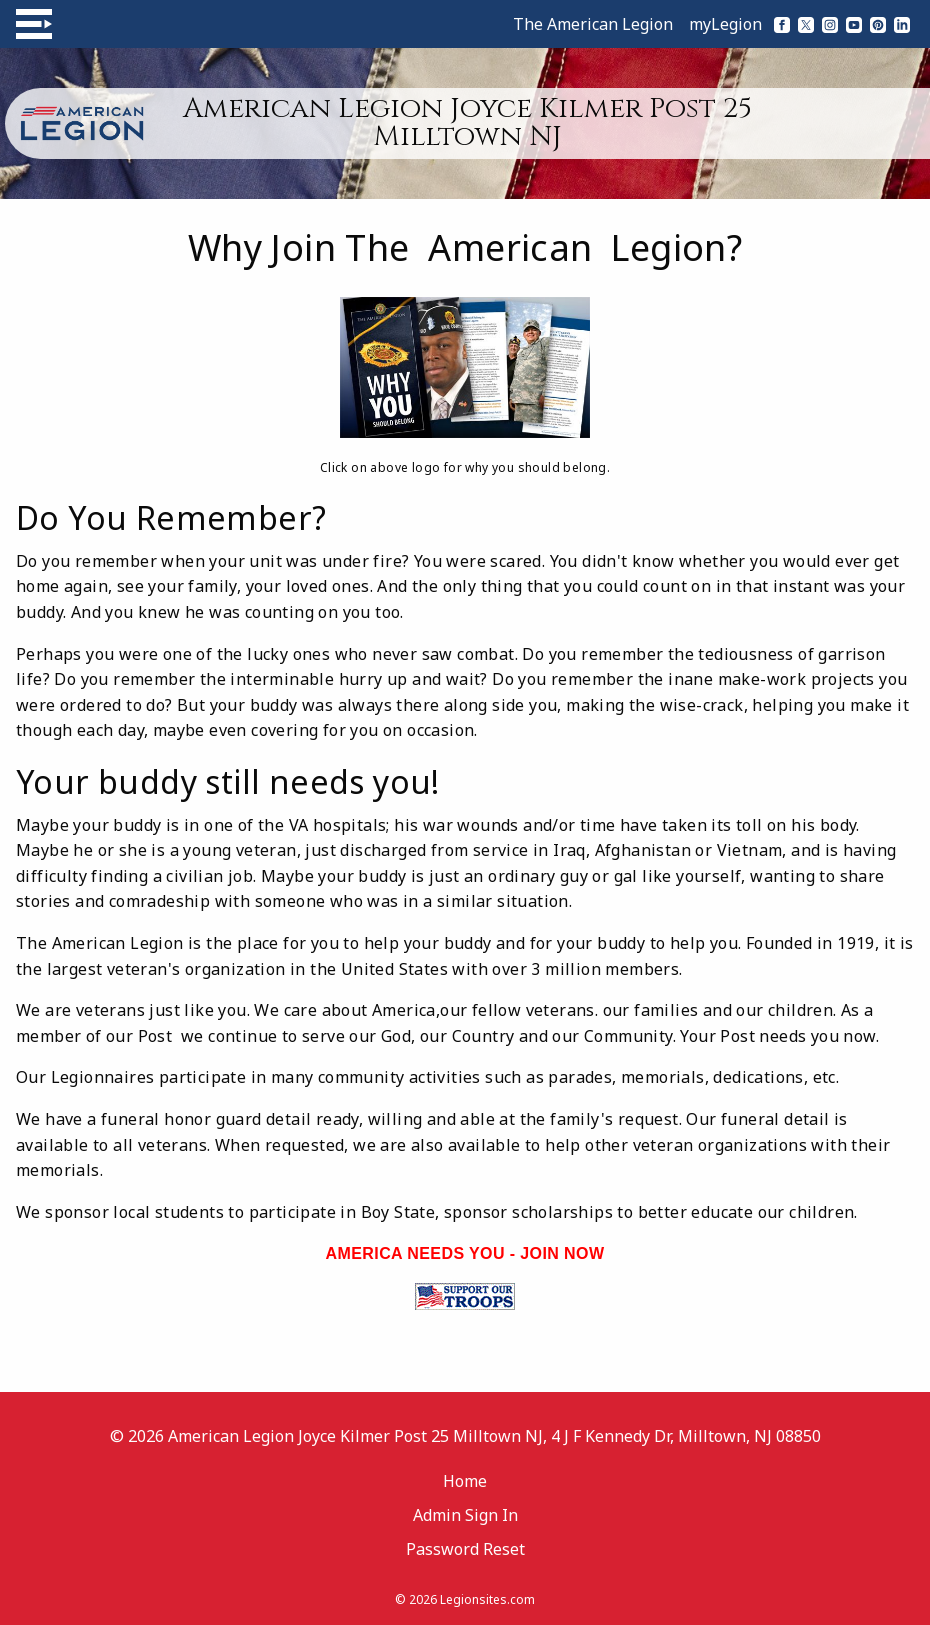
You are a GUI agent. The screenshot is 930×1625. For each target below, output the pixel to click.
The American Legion (593, 24)
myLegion (725, 24)
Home (465, 1481)
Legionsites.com (487, 1599)
